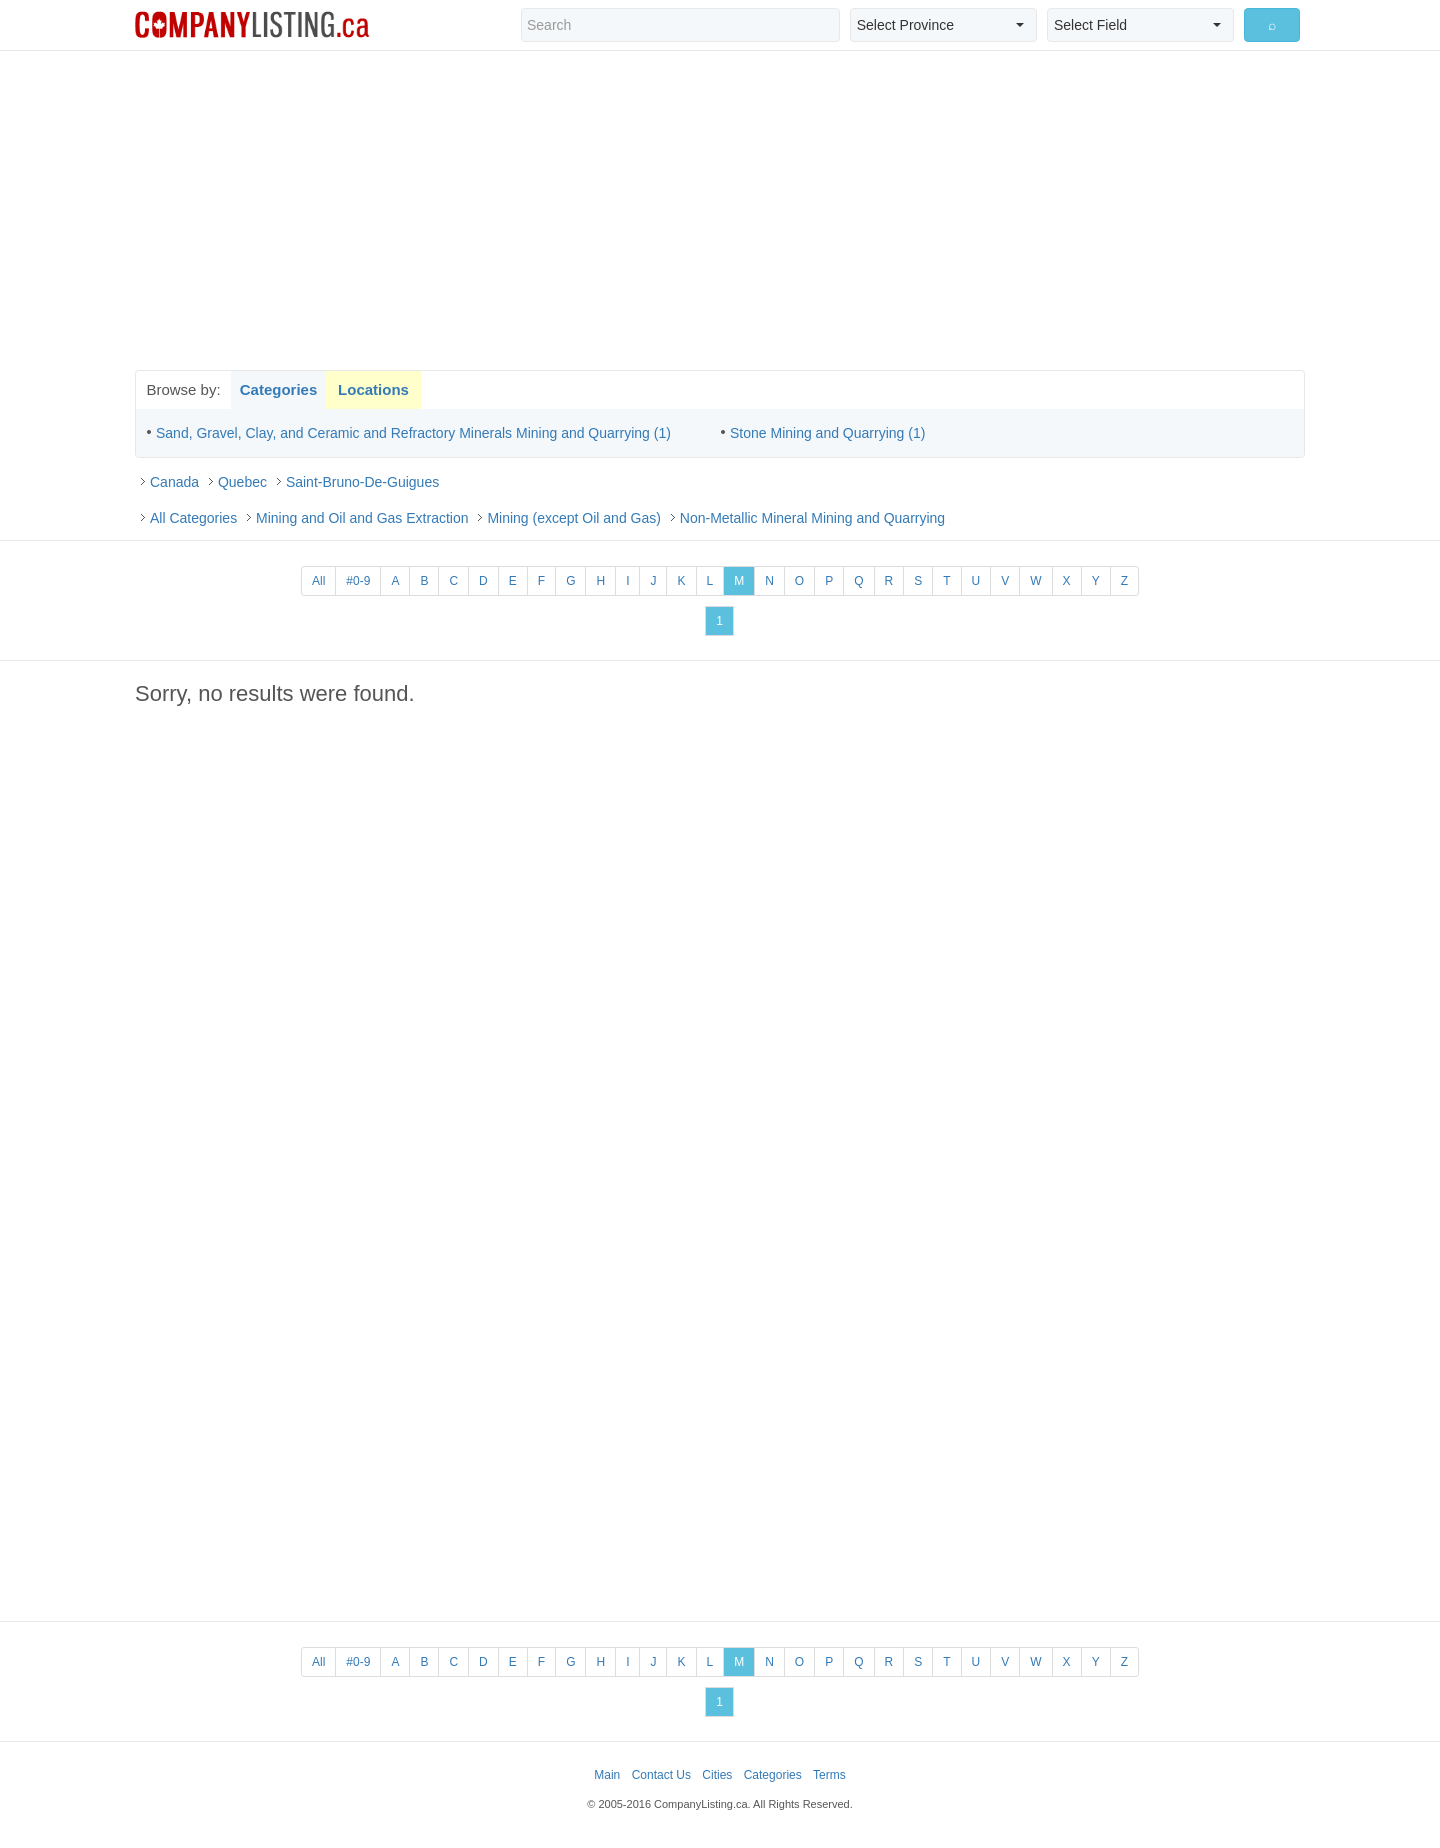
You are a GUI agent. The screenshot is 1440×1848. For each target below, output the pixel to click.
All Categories (193, 518)
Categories (279, 389)
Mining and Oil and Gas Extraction (362, 518)
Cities (717, 1775)
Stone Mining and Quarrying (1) (827, 433)
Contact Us (661, 1775)
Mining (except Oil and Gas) (574, 518)
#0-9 (358, 581)
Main (607, 1775)
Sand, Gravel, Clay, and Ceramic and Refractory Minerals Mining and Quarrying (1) (413, 433)
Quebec (242, 482)
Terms (829, 1775)
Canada (174, 482)
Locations (373, 389)
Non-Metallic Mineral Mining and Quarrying (812, 518)
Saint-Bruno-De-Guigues (362, 482)
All (318, 581)
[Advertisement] (720, 210)
